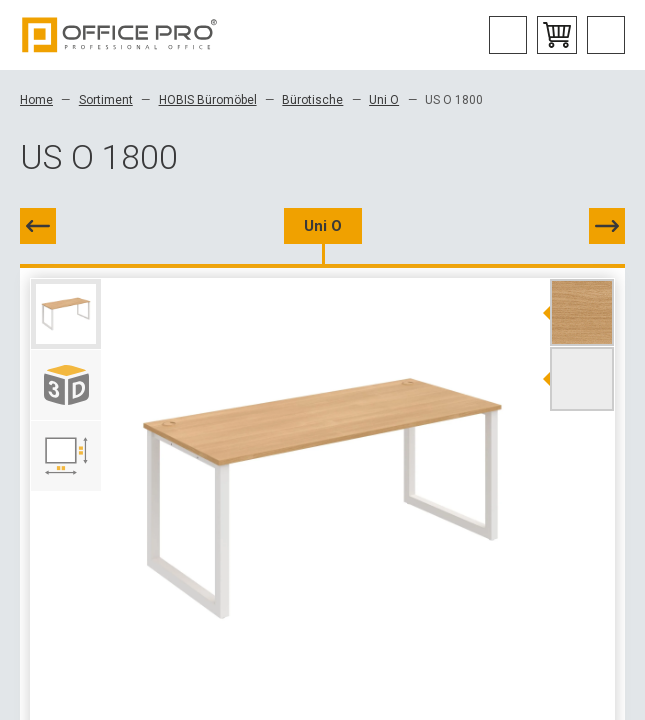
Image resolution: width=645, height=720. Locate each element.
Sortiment (106, 100)
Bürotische (312, 100)
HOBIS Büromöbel (208, 100)
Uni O (384, 100)
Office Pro (120, 35)
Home (36, 100)
